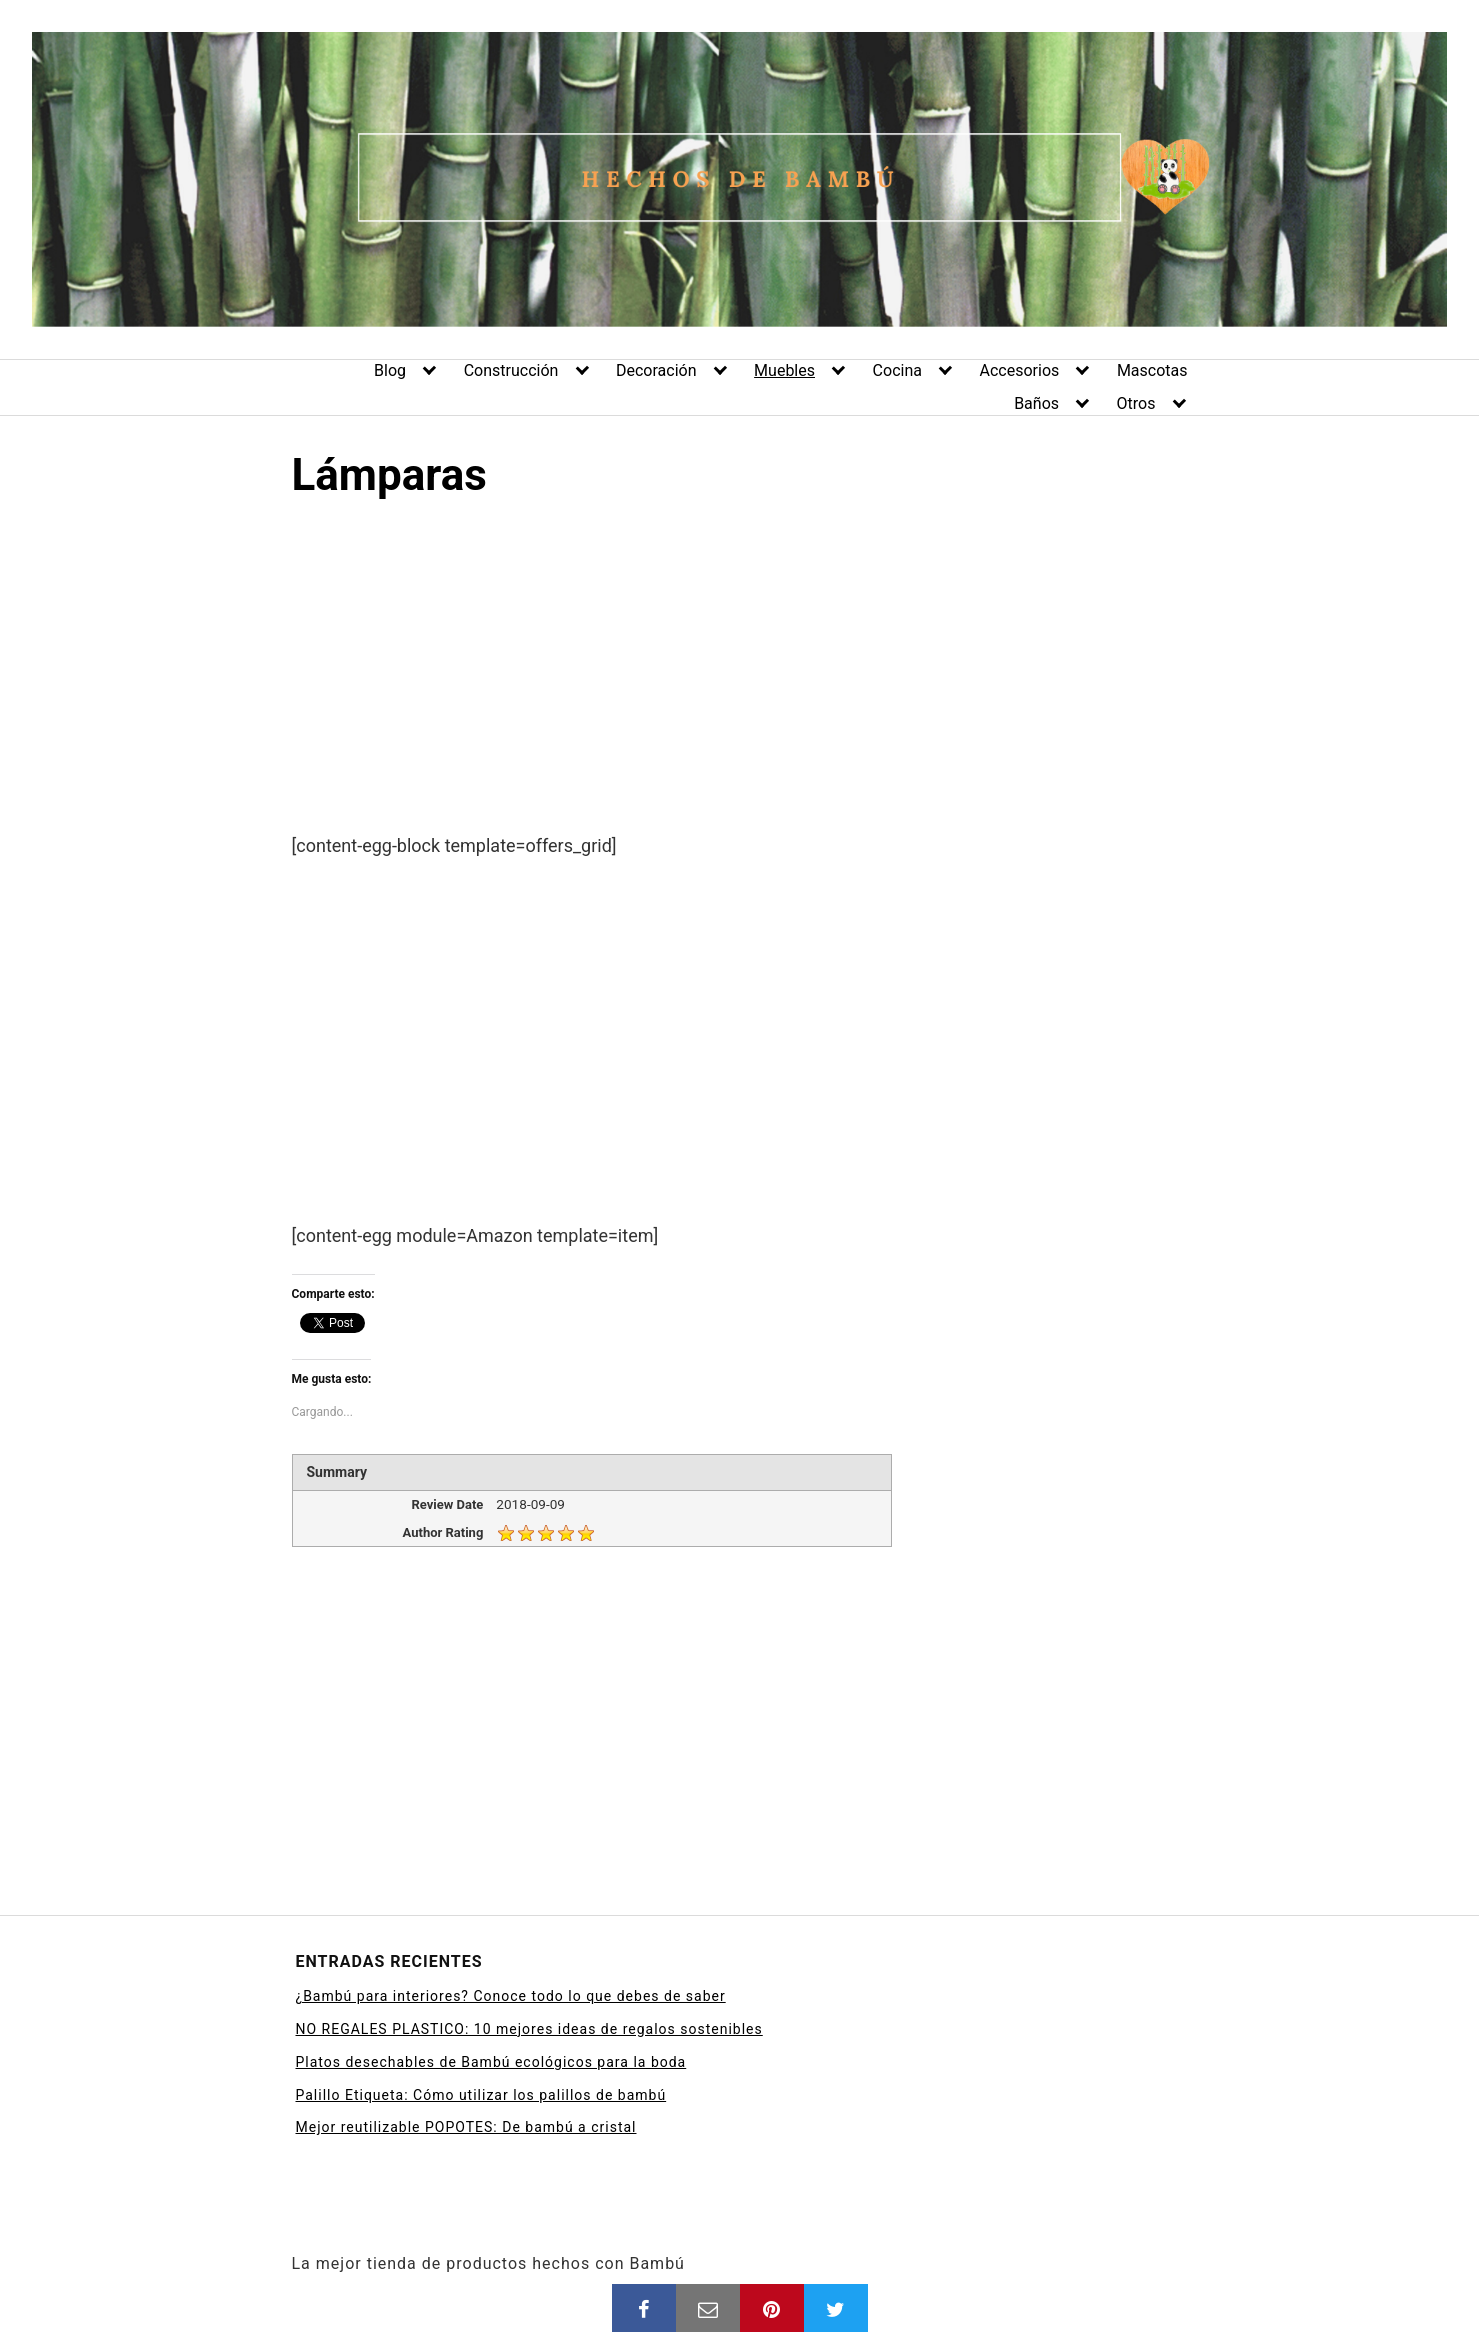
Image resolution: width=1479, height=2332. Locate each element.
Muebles (784, 370)
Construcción (511, 370)
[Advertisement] (740, 684)
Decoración (656, 370)
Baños (1036, 403)
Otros (1136, 403)
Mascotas (1152, 370)
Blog (390, 370)
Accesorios (1020, 370)
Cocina (897, 370)
